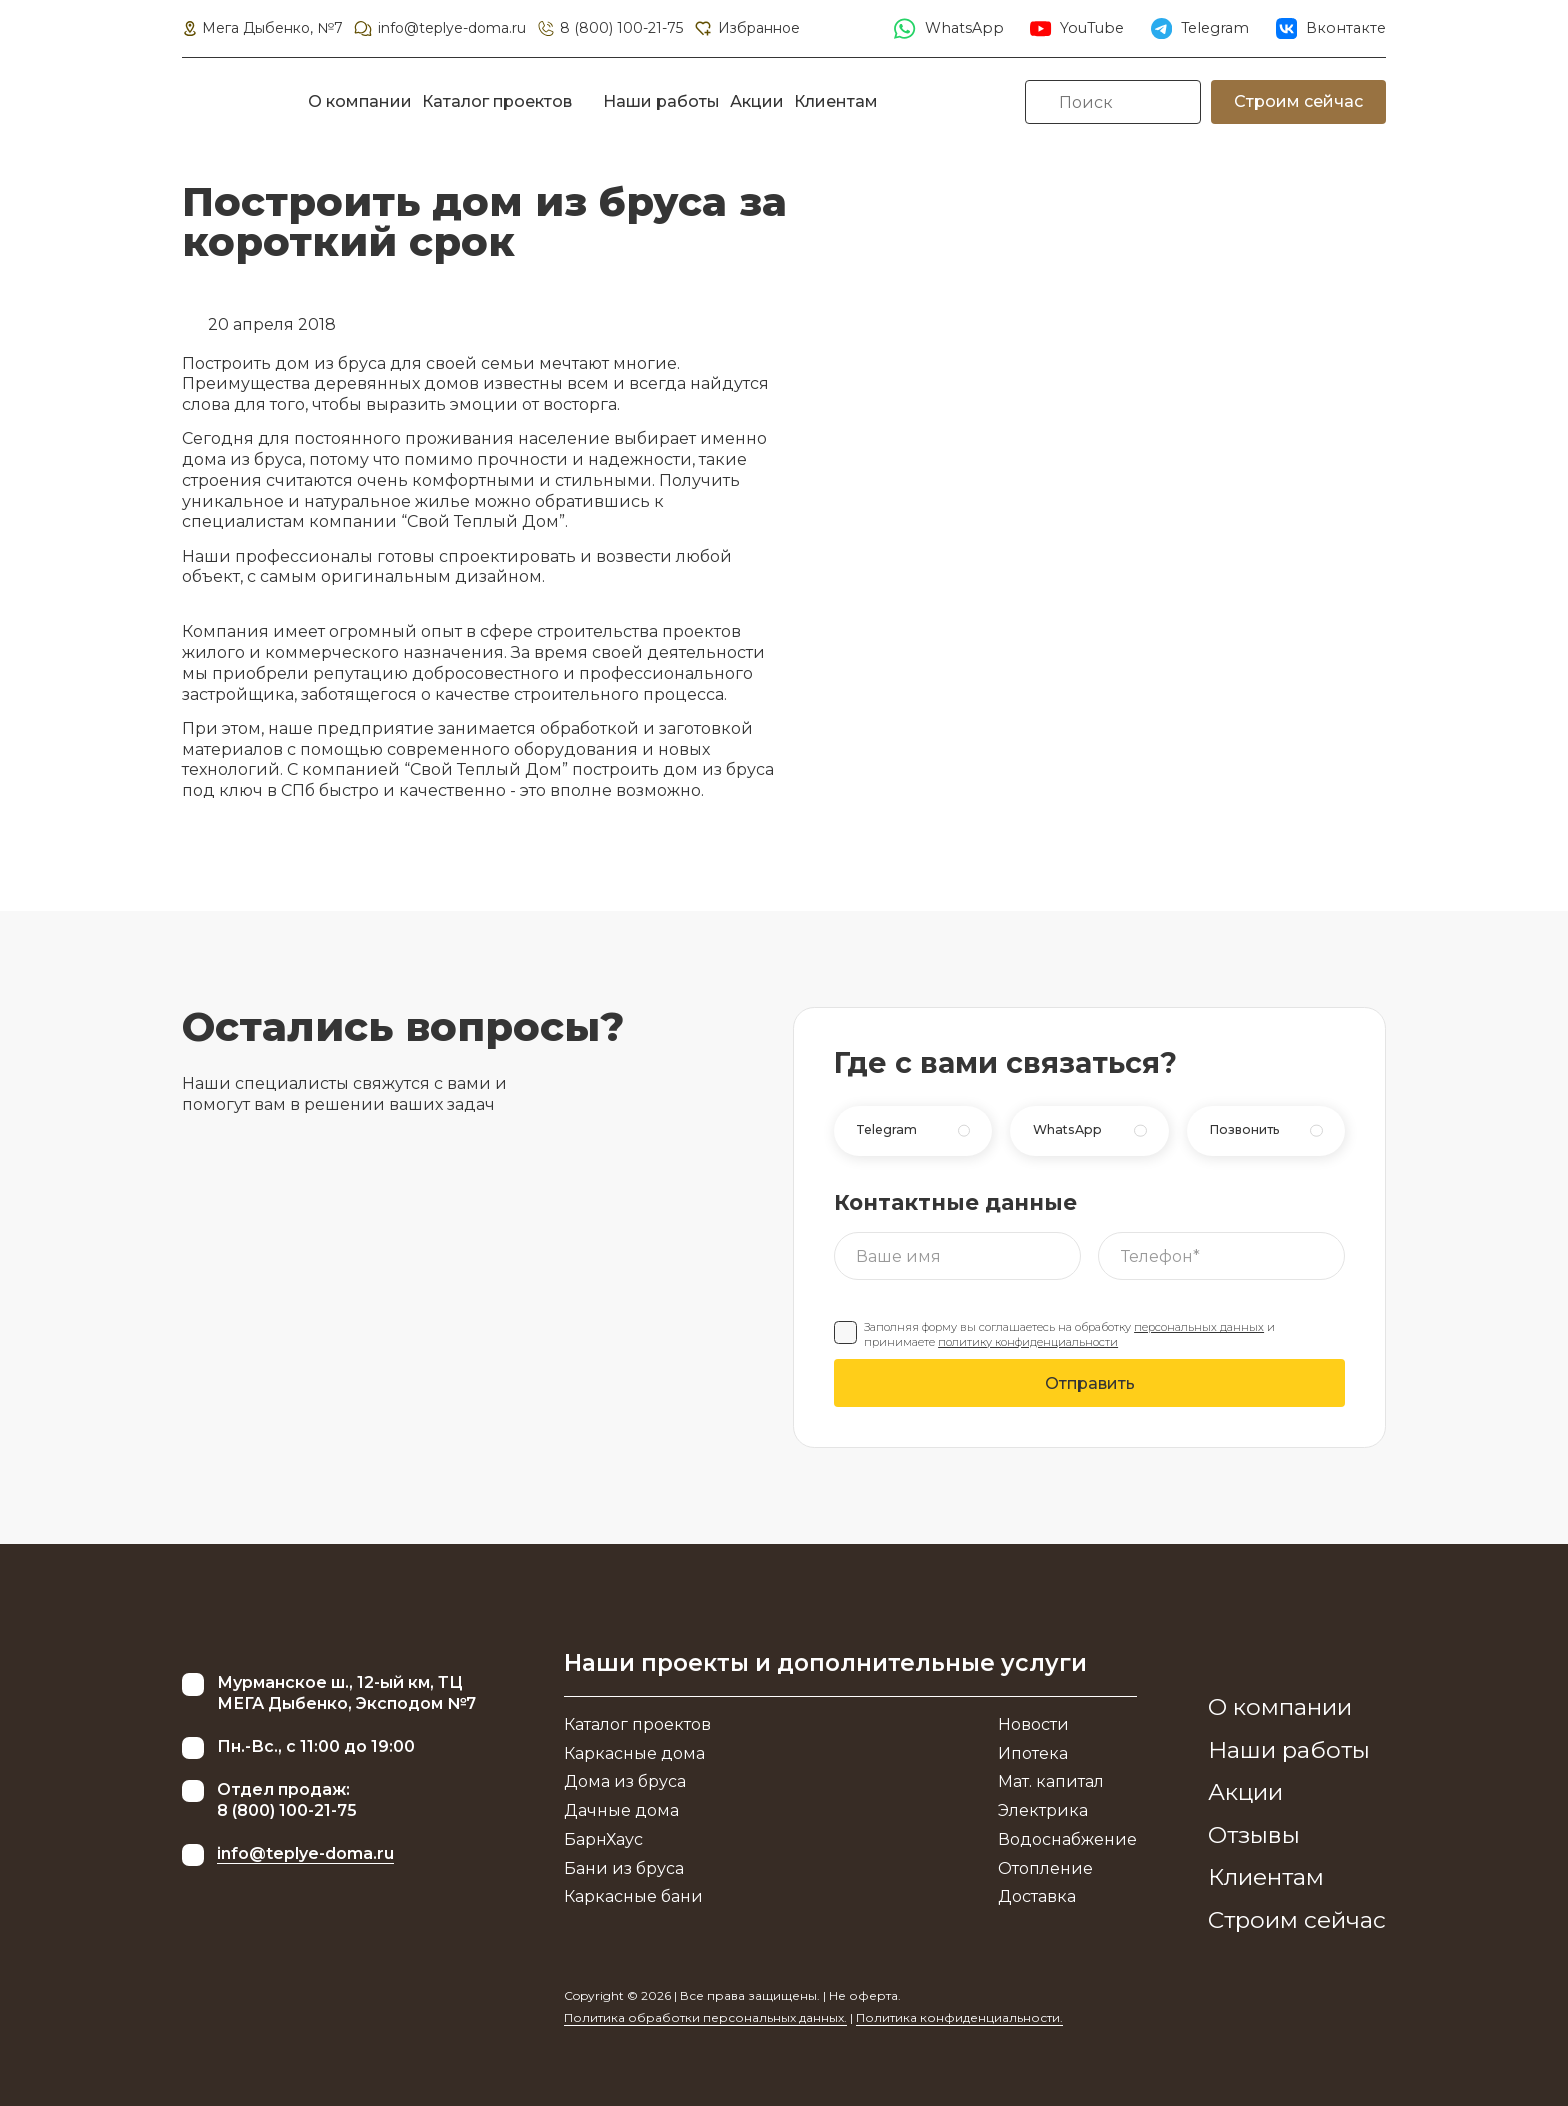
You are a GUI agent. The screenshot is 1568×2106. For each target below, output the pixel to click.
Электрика (1043, 1810)
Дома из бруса (625, 1781)
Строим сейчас (1298, 101)
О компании (360, 101)
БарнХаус (603, 1839)
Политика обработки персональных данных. (705, 2017)
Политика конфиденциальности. (959, 2017)
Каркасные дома (634, 1753)
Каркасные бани (633, 1896)
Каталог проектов (497, 101)
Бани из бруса (624, 1868)
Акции (757, 101)
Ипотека (1033, 1753)
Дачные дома (621, 1810)
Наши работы (661, 101)
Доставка (1037, 1896)
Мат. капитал (1051, 1781)
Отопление (1045, 1868)
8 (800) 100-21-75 (609, 28)
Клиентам (836, 101)
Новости (1033, 1724)
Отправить (1090, 1383)
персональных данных (1199, 1327)
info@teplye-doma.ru (439, 28)
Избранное (746, 28)
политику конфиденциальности (1028, 1342)
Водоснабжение (1067, 1839)
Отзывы (1254, 1835)
